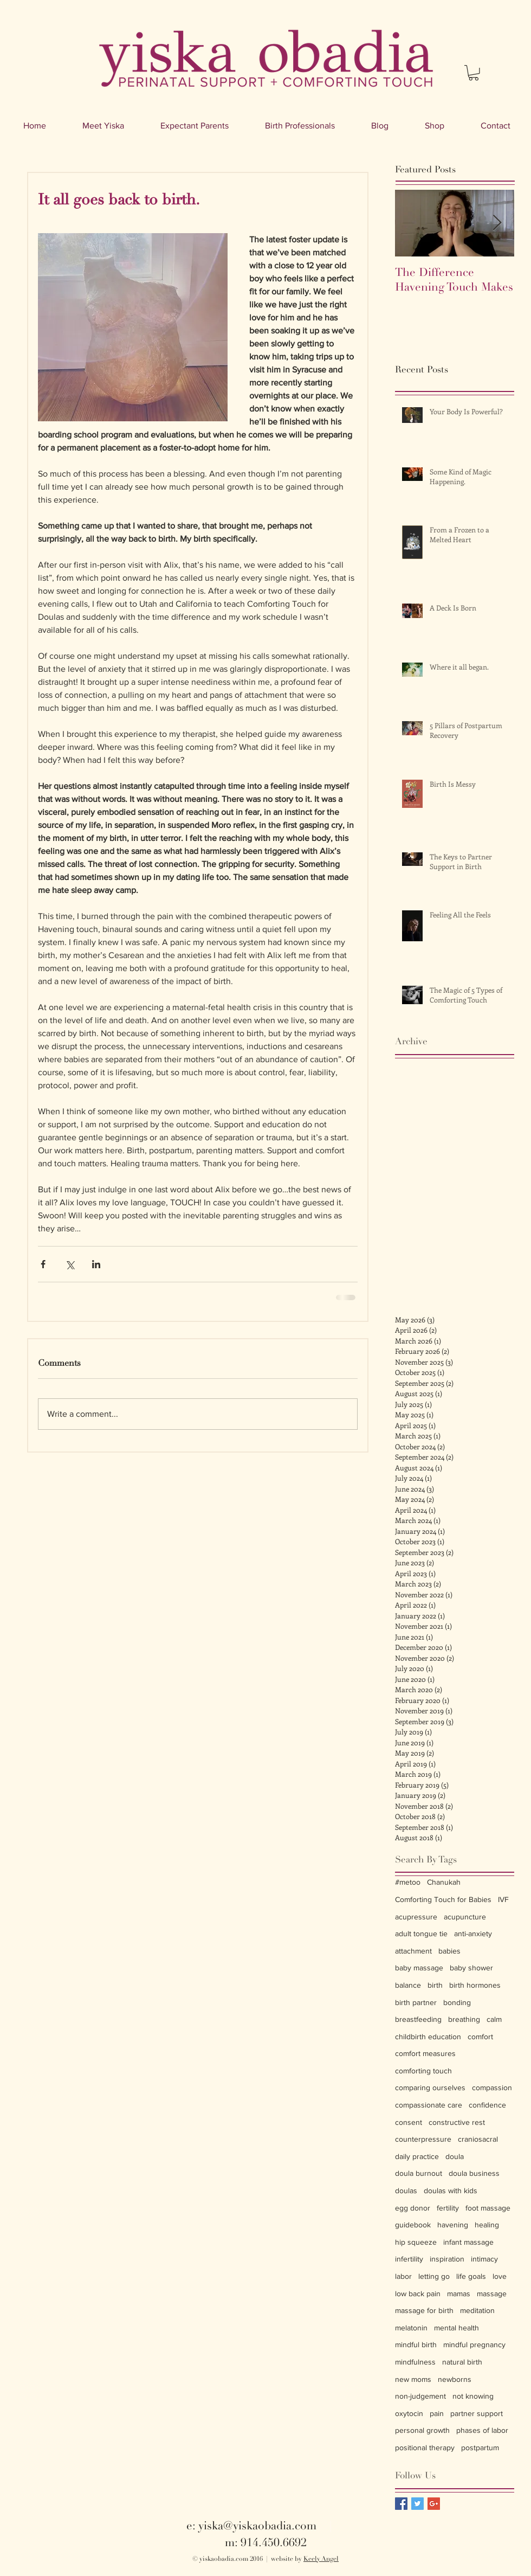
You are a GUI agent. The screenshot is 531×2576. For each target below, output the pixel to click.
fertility (448, 2208)
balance (408, 1985)
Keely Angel (321, 2559)
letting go (434, 2276)
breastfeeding (418, 2019)
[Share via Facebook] (43, 1264)
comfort (480, 2036)
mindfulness (415, 2361)
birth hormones (475, 1985)
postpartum (480, 2447)
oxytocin (409, 2413)
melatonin (411, 2327)
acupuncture (465, 1916)
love (500, 2276)
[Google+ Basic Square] (434, 2503)
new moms (413, 2379)
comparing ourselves (430, 2087)
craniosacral (478, 2139)
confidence (487, 2104)
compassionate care (428, 2104)
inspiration (447, 2258)
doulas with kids (450, 2190)
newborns (454, 2379)
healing (487, 2224)
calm (494, 2019)
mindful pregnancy (474, 2344)
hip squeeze (416, 2242)
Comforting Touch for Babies (443, 1899)
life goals (471, 2276)
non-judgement (420, 2396)
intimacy (484, 2258)
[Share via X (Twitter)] (69, 1264)
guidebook (413, 2224)
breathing (464, 2019)
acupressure (416, 1916)
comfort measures (425, 2053)
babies (449, 1951)
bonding (457, 2002)
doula (454, 2156)
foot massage (487, 2208)
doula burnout (418, 2173)
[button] (473, 73)
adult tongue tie (421, 1933)
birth (435, 1985)
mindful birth (416, 2344)
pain (437, 2413)
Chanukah (444, 1882)
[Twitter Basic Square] (417, 2503)
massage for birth (424, 2310)
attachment (413, 1951)
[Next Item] (497, 223)
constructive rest (457, 2122)
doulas (406, 2190)
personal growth (422, 2430)
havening (452, 2224)
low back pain (418, 2293)
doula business (474, 2173)
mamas (458, 2293)
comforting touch (423, 2070)
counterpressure (423, 2139)
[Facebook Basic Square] (401, 2503)
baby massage (419, 1967)
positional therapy (425, 2447)
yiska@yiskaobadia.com (257, 2526)
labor (403, 2276)
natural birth (462, 2361)
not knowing (473, 2396)
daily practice (417, 2156)
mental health (456, 2327)
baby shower (471, 1967)
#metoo (407, 1882)
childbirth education (428, 2036)
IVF (503, 1899)
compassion (492, 2087)
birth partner (416, 2002)
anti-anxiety (473, 1933)
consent (408, 2122)
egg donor (412, 2208)
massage (492, 2293)
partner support (476, 2413)
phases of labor (482, 2430)
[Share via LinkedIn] (96, 1264)
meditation (477, 2310)
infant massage (468, 2242)
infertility (409, 2258)
